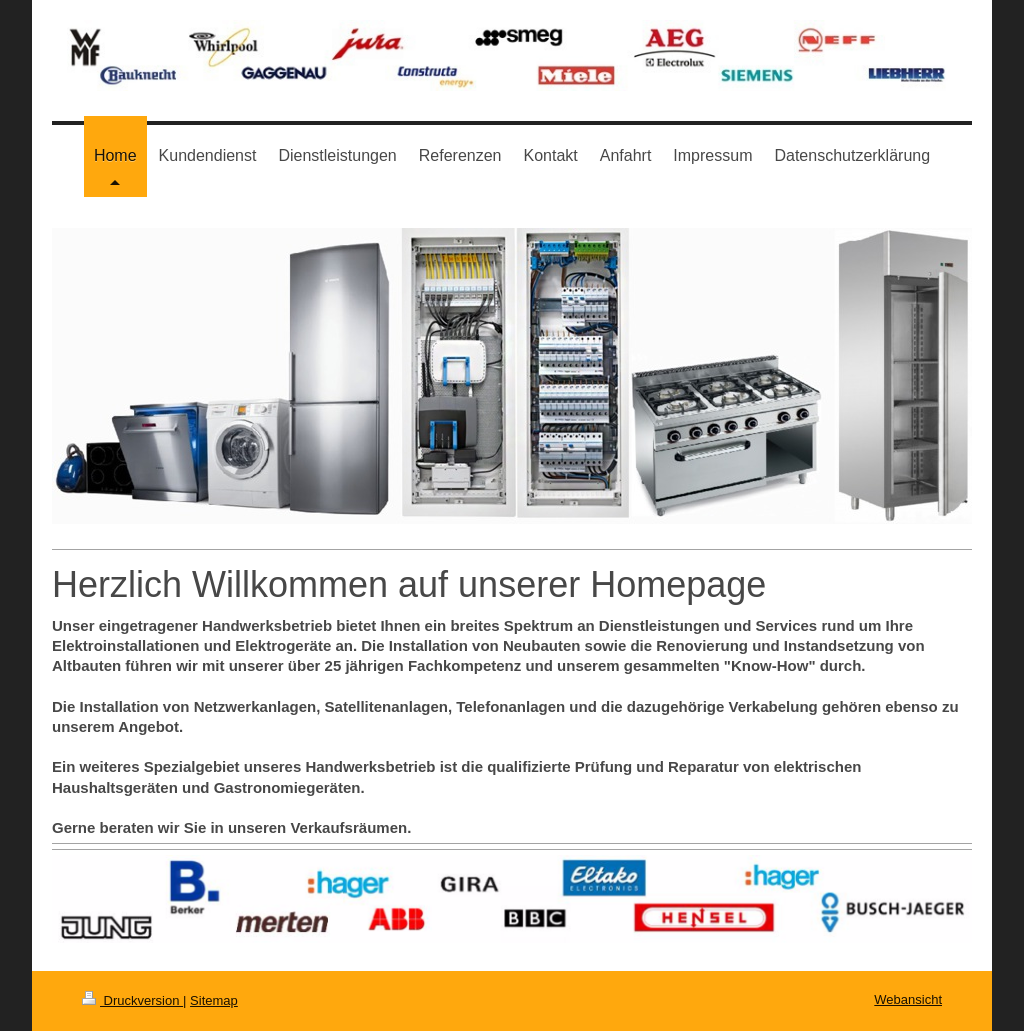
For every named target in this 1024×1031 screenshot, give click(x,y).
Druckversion (132, 1000)
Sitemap (214, 1000)
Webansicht (908, 999)
